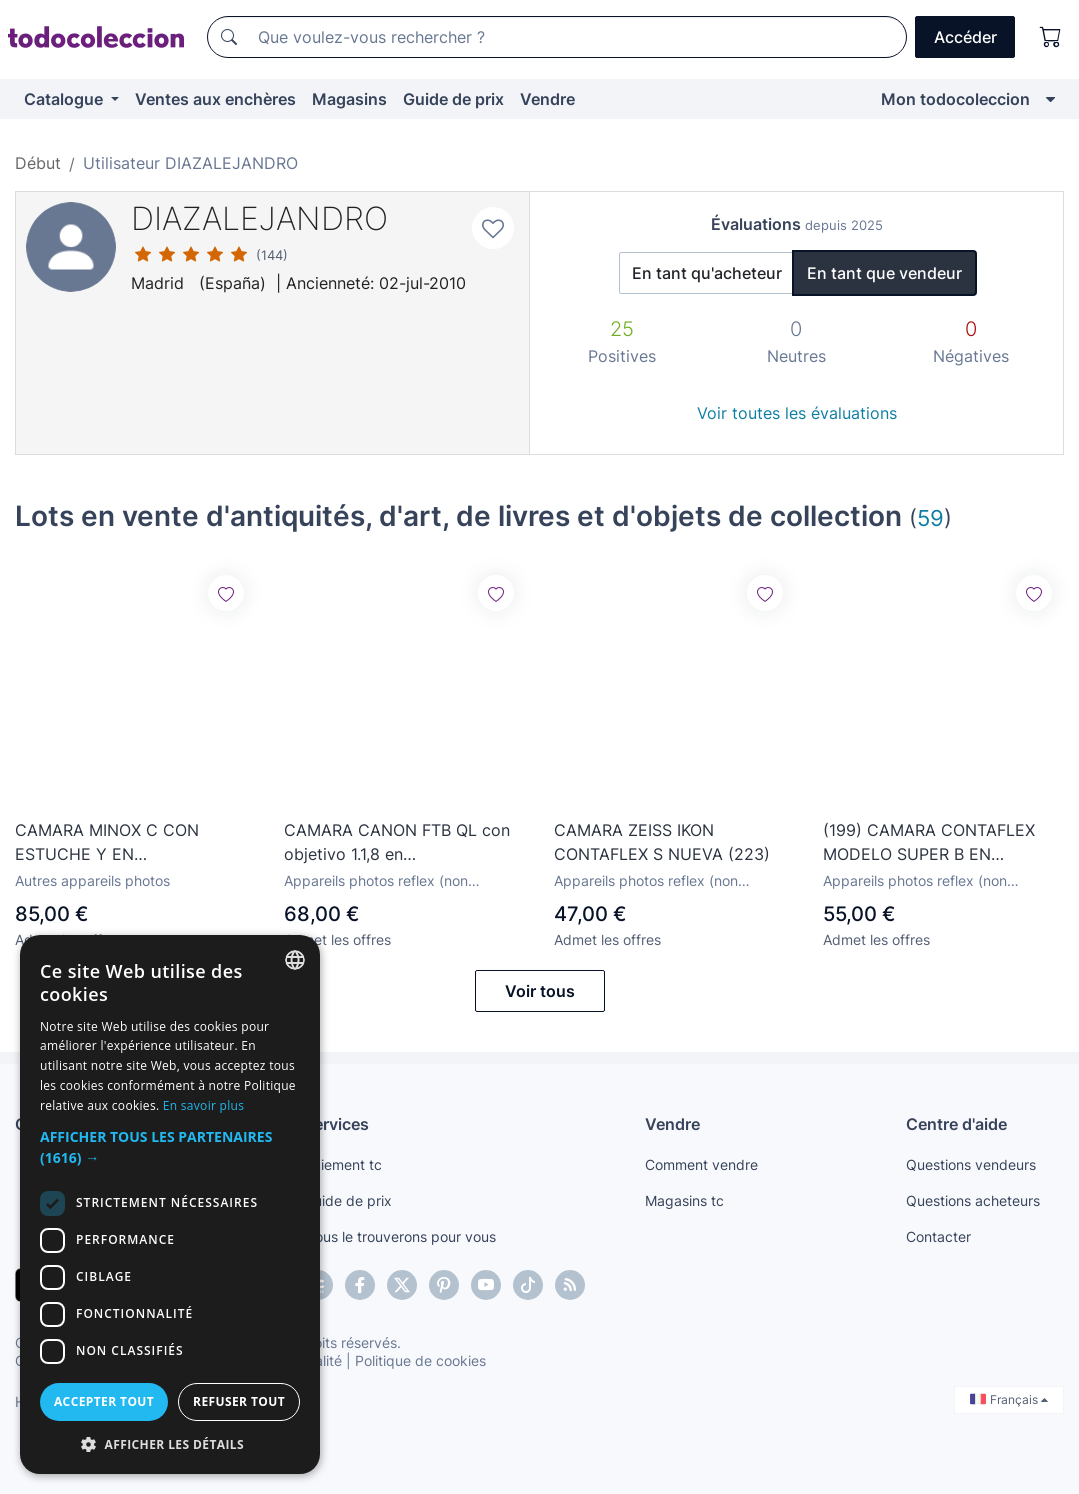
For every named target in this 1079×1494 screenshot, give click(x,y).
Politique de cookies (420, 1360)
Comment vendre (701, 1164)
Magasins (349, 99)
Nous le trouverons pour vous (400, 1236)
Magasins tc (684, 1200)
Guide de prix (453, 99)
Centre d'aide (956, 1124)
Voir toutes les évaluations (797, 413)
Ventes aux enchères (215, 99)
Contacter (938, 1236)
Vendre (547, 99)
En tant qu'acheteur (707, 273)
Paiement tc (343, 1164)
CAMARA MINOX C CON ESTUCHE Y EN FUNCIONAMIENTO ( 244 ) (116, 843)
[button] (170, 1147)
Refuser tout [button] (239, 1401)
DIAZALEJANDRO (259, 218)
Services (336, 1124)
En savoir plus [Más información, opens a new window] (203, 1105)
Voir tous (540, 991)
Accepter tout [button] (104, 1401)
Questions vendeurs (971, 1164)
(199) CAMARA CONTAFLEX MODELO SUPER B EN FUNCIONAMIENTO (929, 843)
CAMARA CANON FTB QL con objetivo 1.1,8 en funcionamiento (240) (397, 843)
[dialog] (170, 1204)
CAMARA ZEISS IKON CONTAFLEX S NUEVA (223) (662, 842)
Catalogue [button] (65, 99)
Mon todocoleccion (955, 99)
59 (930, 517)
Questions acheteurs (973, 1200)
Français (1009, 1399)
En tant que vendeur (884, 273)
